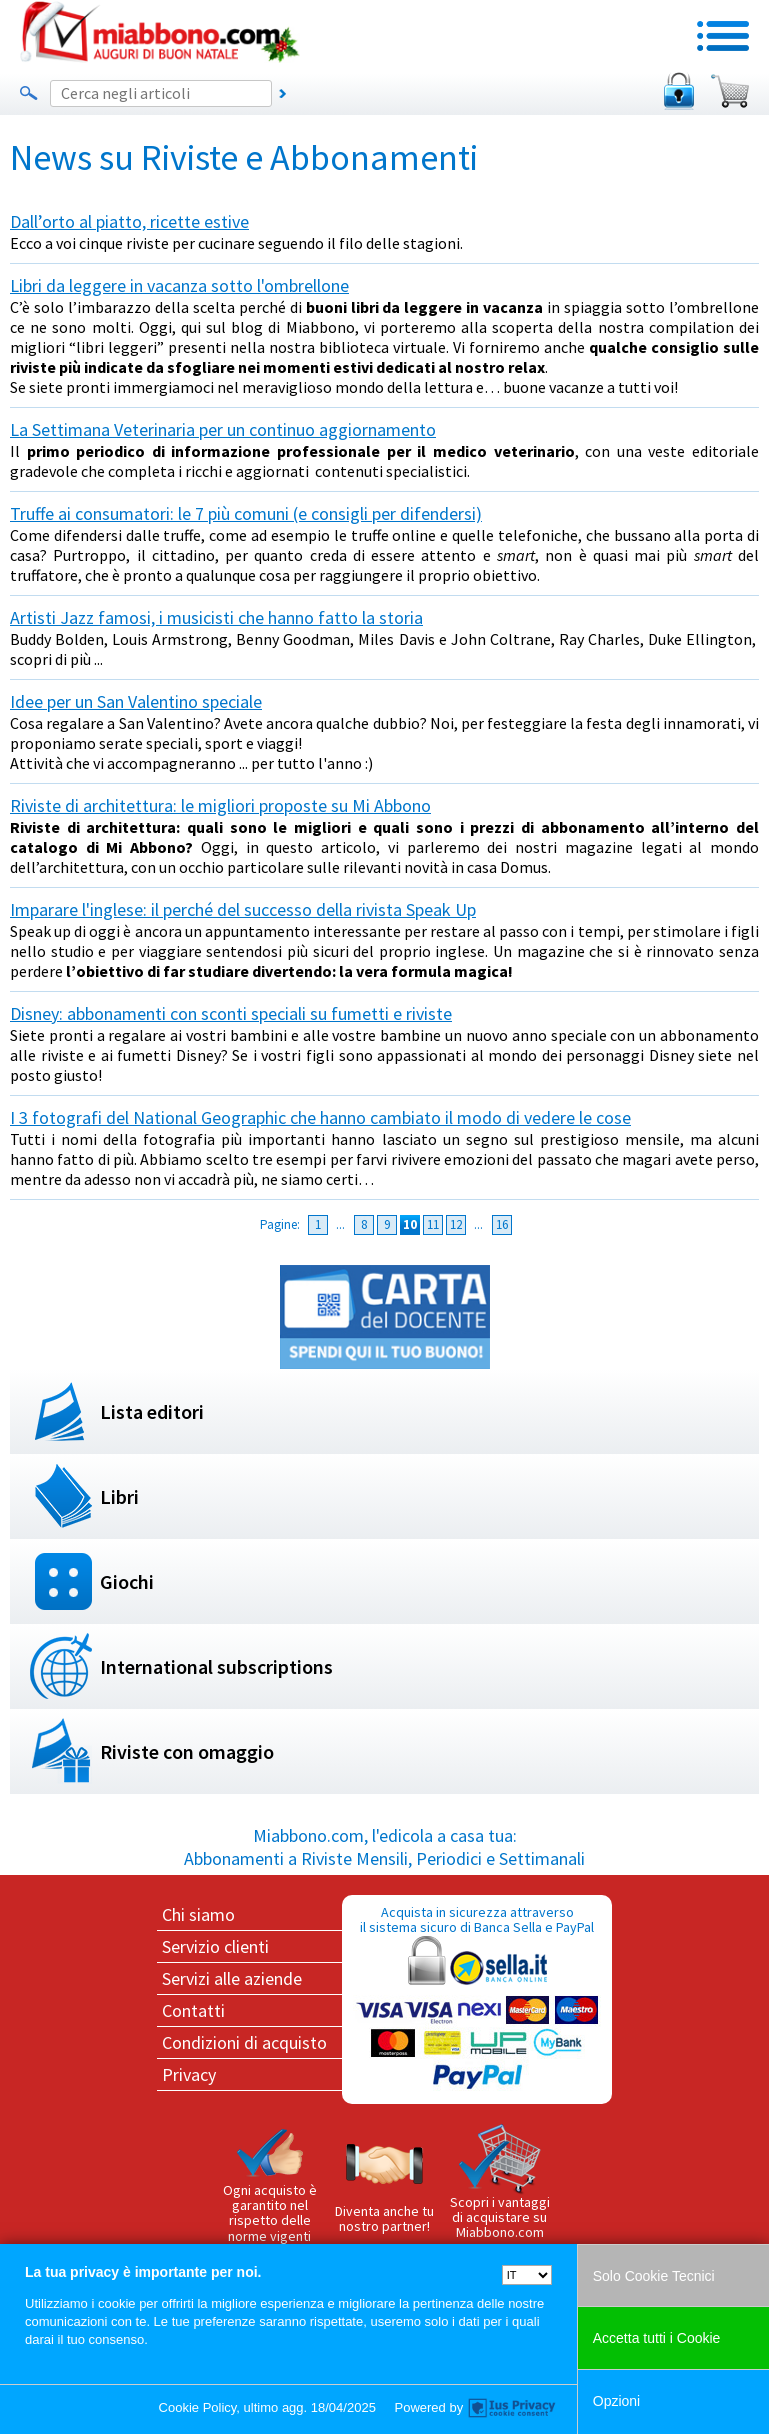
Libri (119, 1496)
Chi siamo (198, 1914)
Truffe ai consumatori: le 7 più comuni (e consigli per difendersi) (246, 513)
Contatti (193, 2010)
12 (456, 1224)
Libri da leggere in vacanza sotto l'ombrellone (179, 285)
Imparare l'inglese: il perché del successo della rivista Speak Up (243, 909)
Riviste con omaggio (187, 1751)
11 (433, 1224)
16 (502, 1224)
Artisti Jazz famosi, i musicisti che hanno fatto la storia (216, 617)
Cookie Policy (198, 2407)
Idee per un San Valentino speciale (136, 701)
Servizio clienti (215, 1946)
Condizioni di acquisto (244, 2042)
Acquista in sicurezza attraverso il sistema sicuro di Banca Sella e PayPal (477, 1998)
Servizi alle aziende (232, 1978)
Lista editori (152, 1411)
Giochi (127, 1581)
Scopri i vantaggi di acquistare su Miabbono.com (500, 2183)
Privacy (189, 2074)
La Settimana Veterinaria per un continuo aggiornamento (223, 429)
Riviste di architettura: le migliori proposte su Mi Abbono (220, 805)
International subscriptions (216, 1666)
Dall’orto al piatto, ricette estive (129, 221)
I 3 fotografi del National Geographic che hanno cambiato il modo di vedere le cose (320, 1117)
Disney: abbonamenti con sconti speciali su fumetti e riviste (231, 1013)
